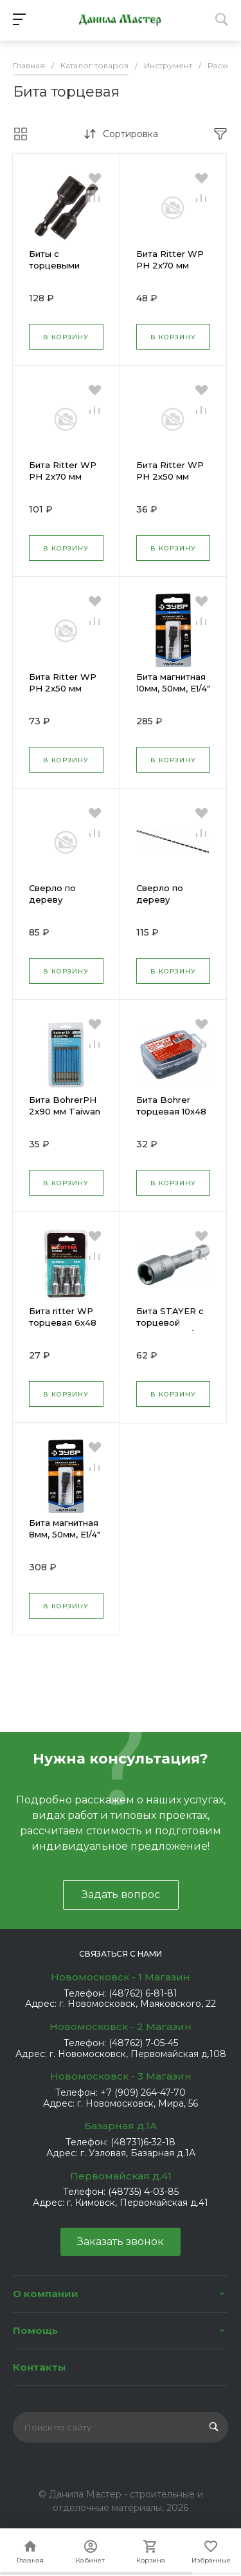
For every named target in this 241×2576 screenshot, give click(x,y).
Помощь (35, 2330)
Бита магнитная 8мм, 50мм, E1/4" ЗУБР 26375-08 (64, 1534)
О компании (45, 2294)
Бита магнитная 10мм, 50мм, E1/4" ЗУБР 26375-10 (173, 688)
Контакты (39, 2367)
